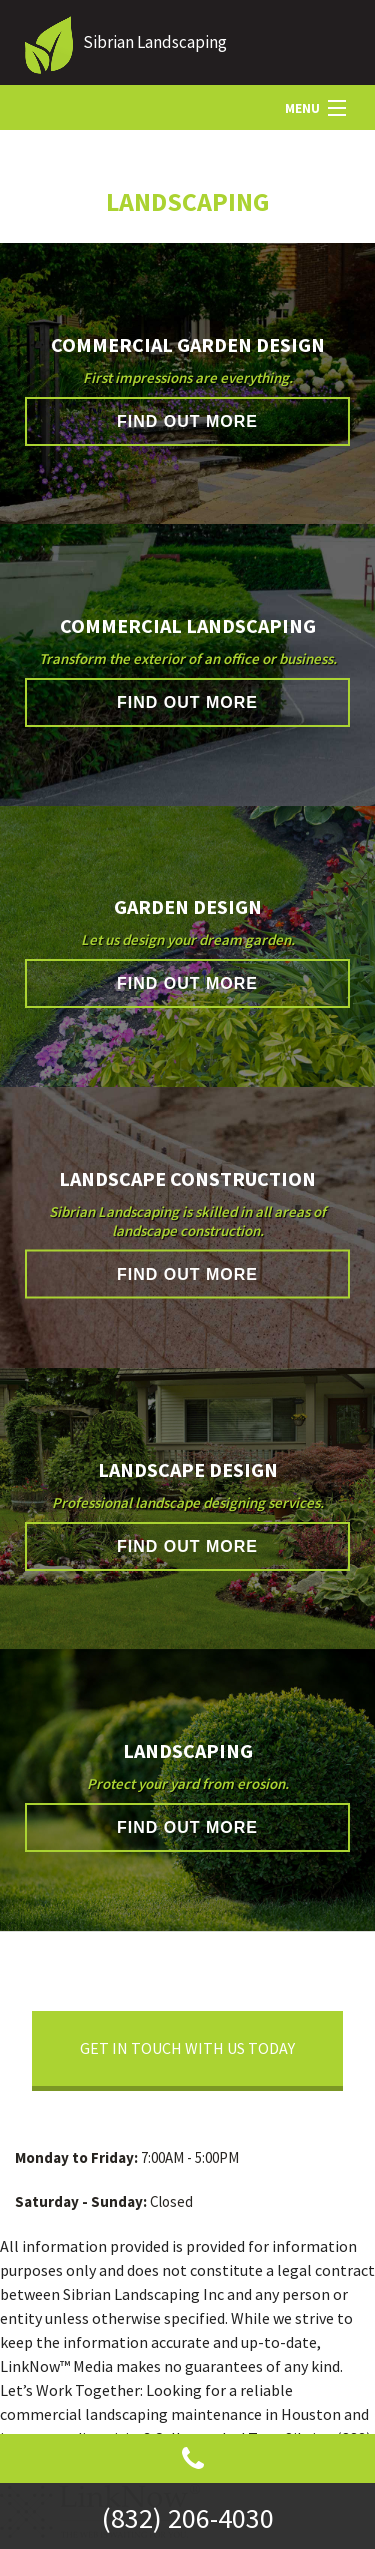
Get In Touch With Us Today (187, 2048)
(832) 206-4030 (188, 2518)
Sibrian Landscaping (155, 42)
